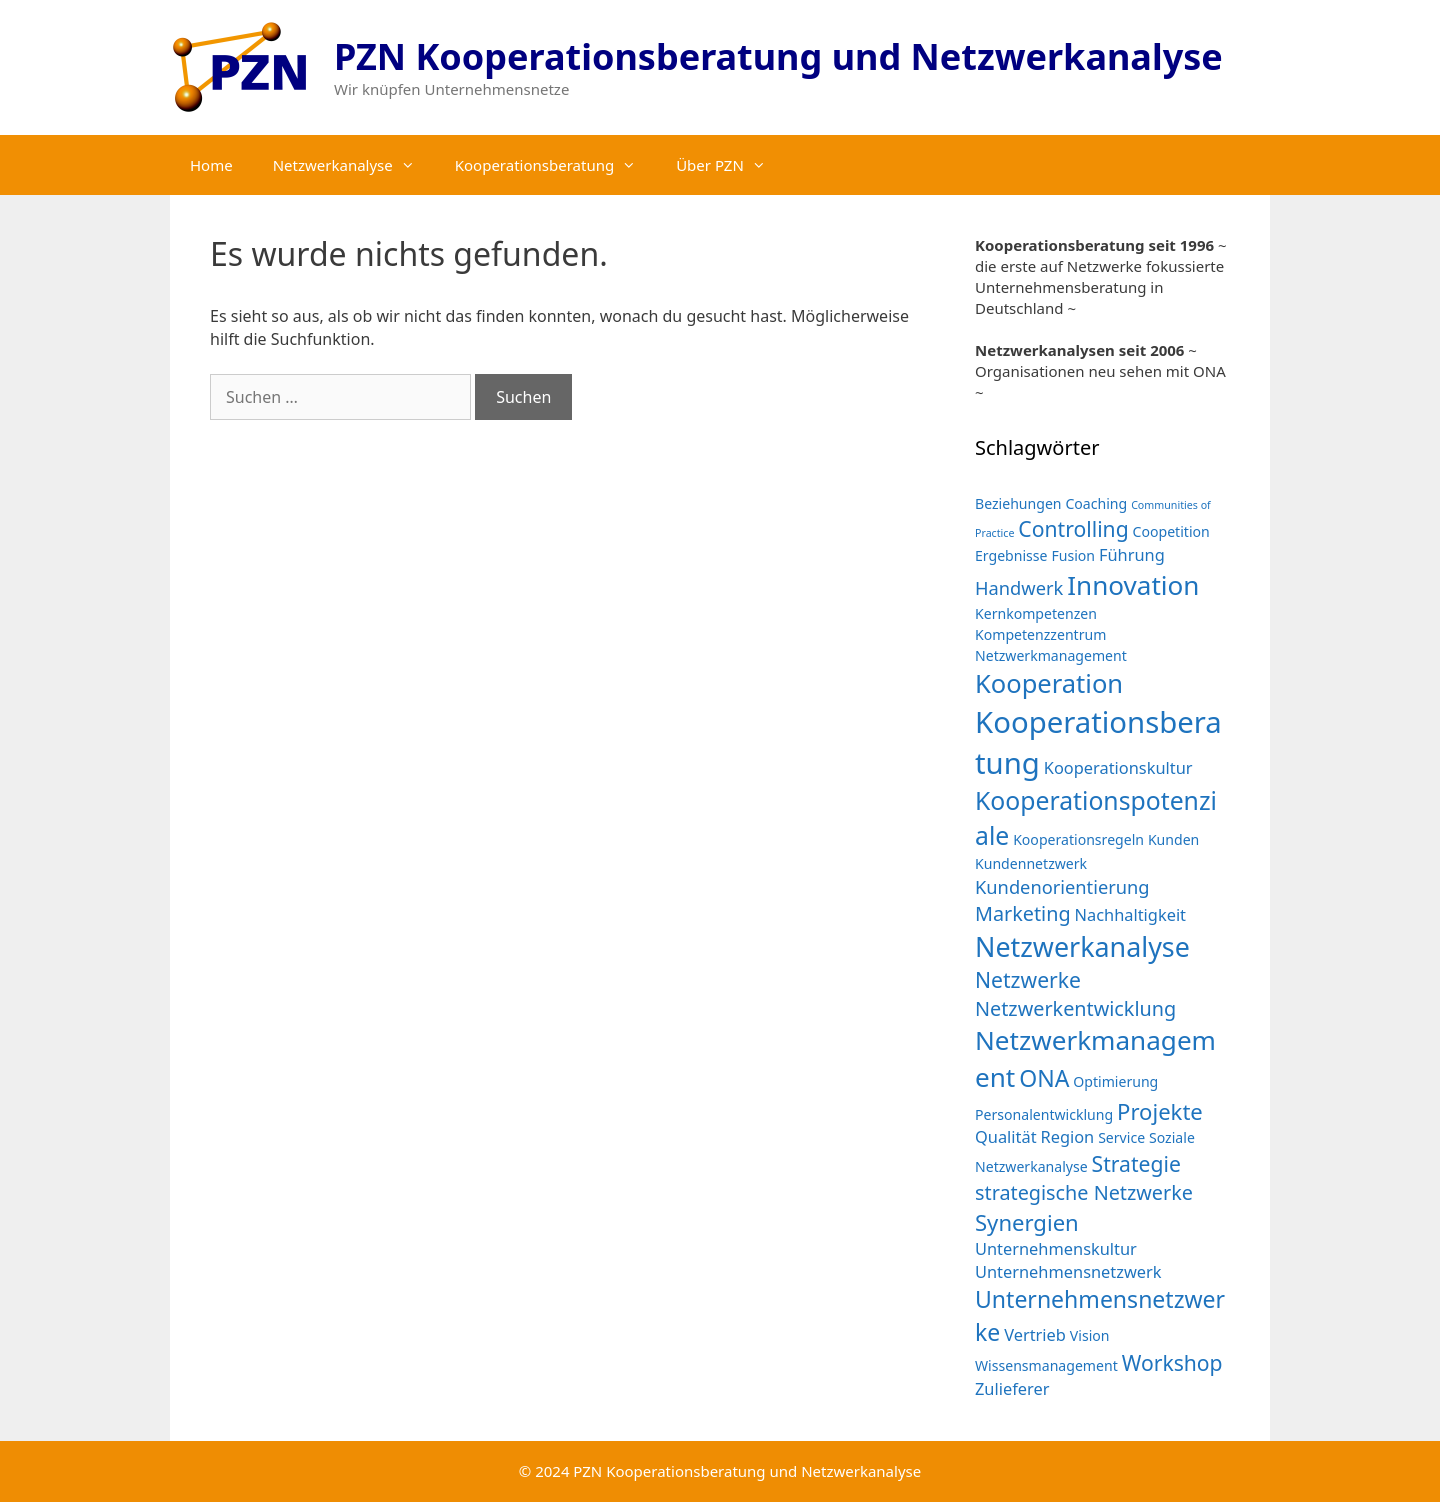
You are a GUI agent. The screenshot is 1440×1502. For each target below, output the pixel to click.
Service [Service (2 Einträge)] (1121, 1137)
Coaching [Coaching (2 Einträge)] (1096, 503)
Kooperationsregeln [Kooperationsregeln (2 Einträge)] (1078, 839)
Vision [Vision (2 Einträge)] (1090, 1335)
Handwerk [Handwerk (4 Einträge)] (1019, 587)
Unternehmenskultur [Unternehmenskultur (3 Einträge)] (1056, 1248)
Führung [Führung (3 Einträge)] (1132, 554)
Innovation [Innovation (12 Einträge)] (1133, 585)
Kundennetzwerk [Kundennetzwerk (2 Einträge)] (1031, 863)
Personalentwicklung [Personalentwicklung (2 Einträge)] (1044, 1114)
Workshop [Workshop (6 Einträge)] (1172, 1362)
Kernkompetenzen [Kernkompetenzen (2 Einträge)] (1036, 613)
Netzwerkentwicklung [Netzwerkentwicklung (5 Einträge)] (1075, 1008)
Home (211, 165)
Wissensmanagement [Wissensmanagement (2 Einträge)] (1046, 1365)
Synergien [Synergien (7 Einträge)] (1027, 1222)
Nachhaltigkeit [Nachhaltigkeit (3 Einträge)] (1130, 914)
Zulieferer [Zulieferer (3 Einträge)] (1012, 1388)
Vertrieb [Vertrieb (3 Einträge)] (1035, 1334)
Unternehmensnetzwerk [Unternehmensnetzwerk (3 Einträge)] (1068, 1271)
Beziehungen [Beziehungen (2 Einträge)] (1018, 503)
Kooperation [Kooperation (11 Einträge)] (1049, 683)
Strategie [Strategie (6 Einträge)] (1136, 1163)
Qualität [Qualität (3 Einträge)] (1006, 1136)
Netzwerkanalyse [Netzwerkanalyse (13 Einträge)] (1082, 946)
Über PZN (731, 165)
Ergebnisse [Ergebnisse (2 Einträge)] (1011, 555)
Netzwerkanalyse (354, 165)
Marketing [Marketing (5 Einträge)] (1023, 913)
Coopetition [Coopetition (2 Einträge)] (1171, 531)
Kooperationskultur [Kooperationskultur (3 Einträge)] (1118, 767)
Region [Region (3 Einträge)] (1067, 1136)
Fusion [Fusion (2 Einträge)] (1073, 555)
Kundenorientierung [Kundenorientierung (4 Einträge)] (1062, 886)
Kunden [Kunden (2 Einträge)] (1173, 839)
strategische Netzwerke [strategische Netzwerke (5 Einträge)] (1084, 1192)
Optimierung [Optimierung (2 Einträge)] (1115, 1081)
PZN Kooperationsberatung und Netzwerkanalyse (778, 56)
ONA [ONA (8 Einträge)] (1044, 1078)
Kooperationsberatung (555, 165)
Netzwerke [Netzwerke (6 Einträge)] (1028, 979)
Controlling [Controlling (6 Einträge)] (1073, 528)
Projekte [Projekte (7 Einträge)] (1160, 1111)
